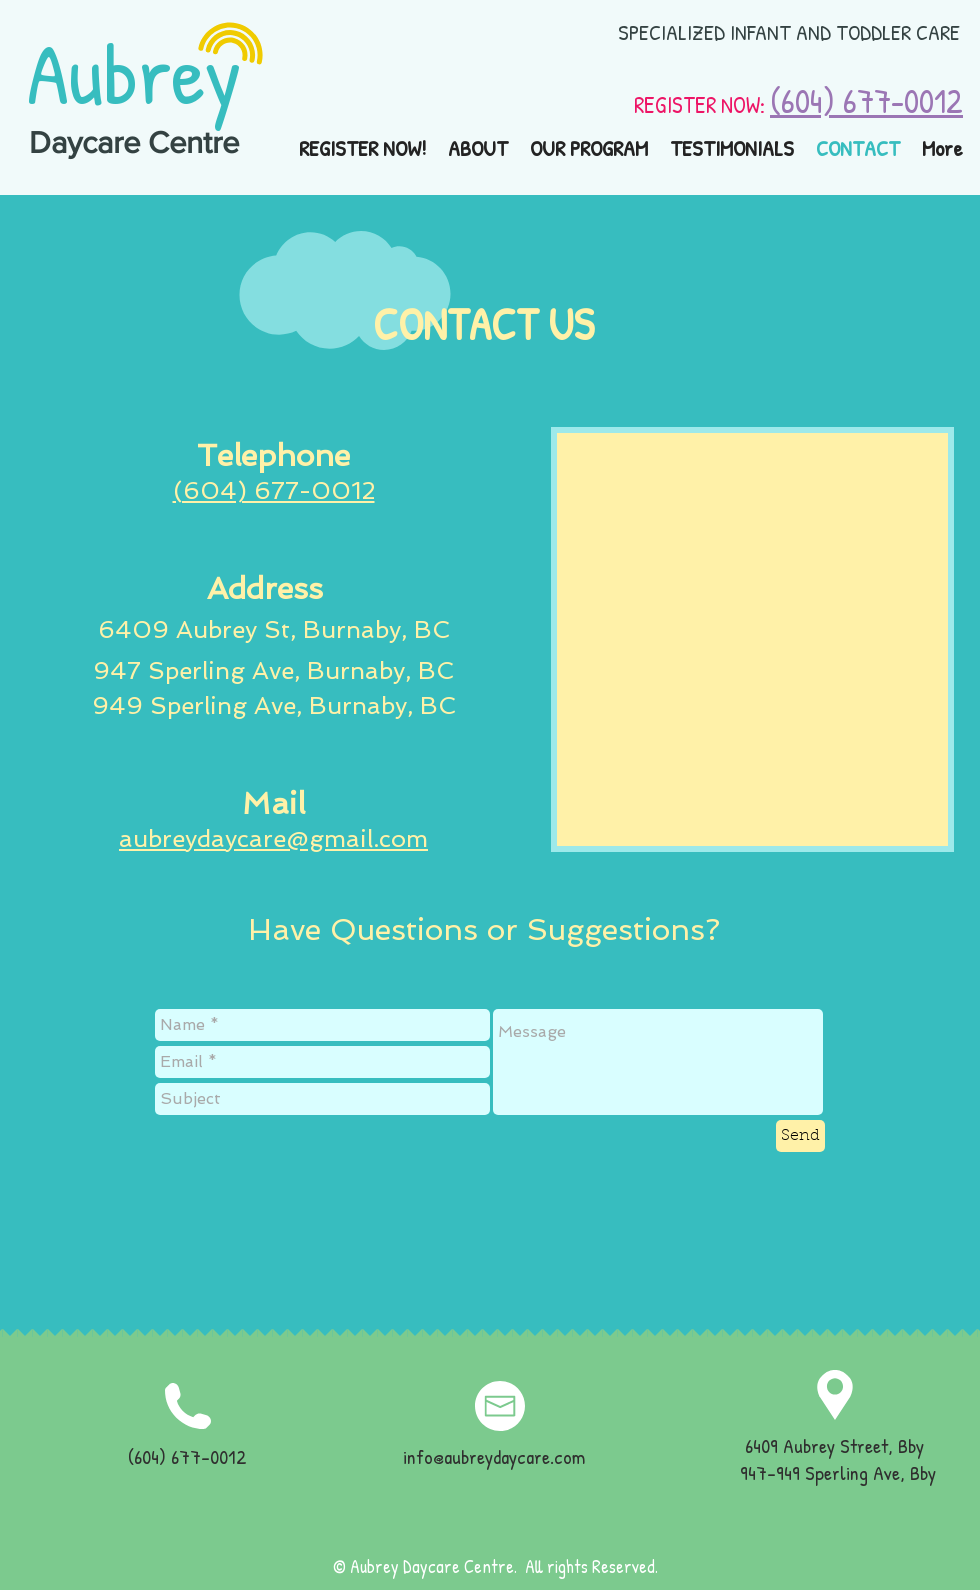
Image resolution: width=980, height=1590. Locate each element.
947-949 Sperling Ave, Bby (838, 1472)
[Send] (800, 1136)
